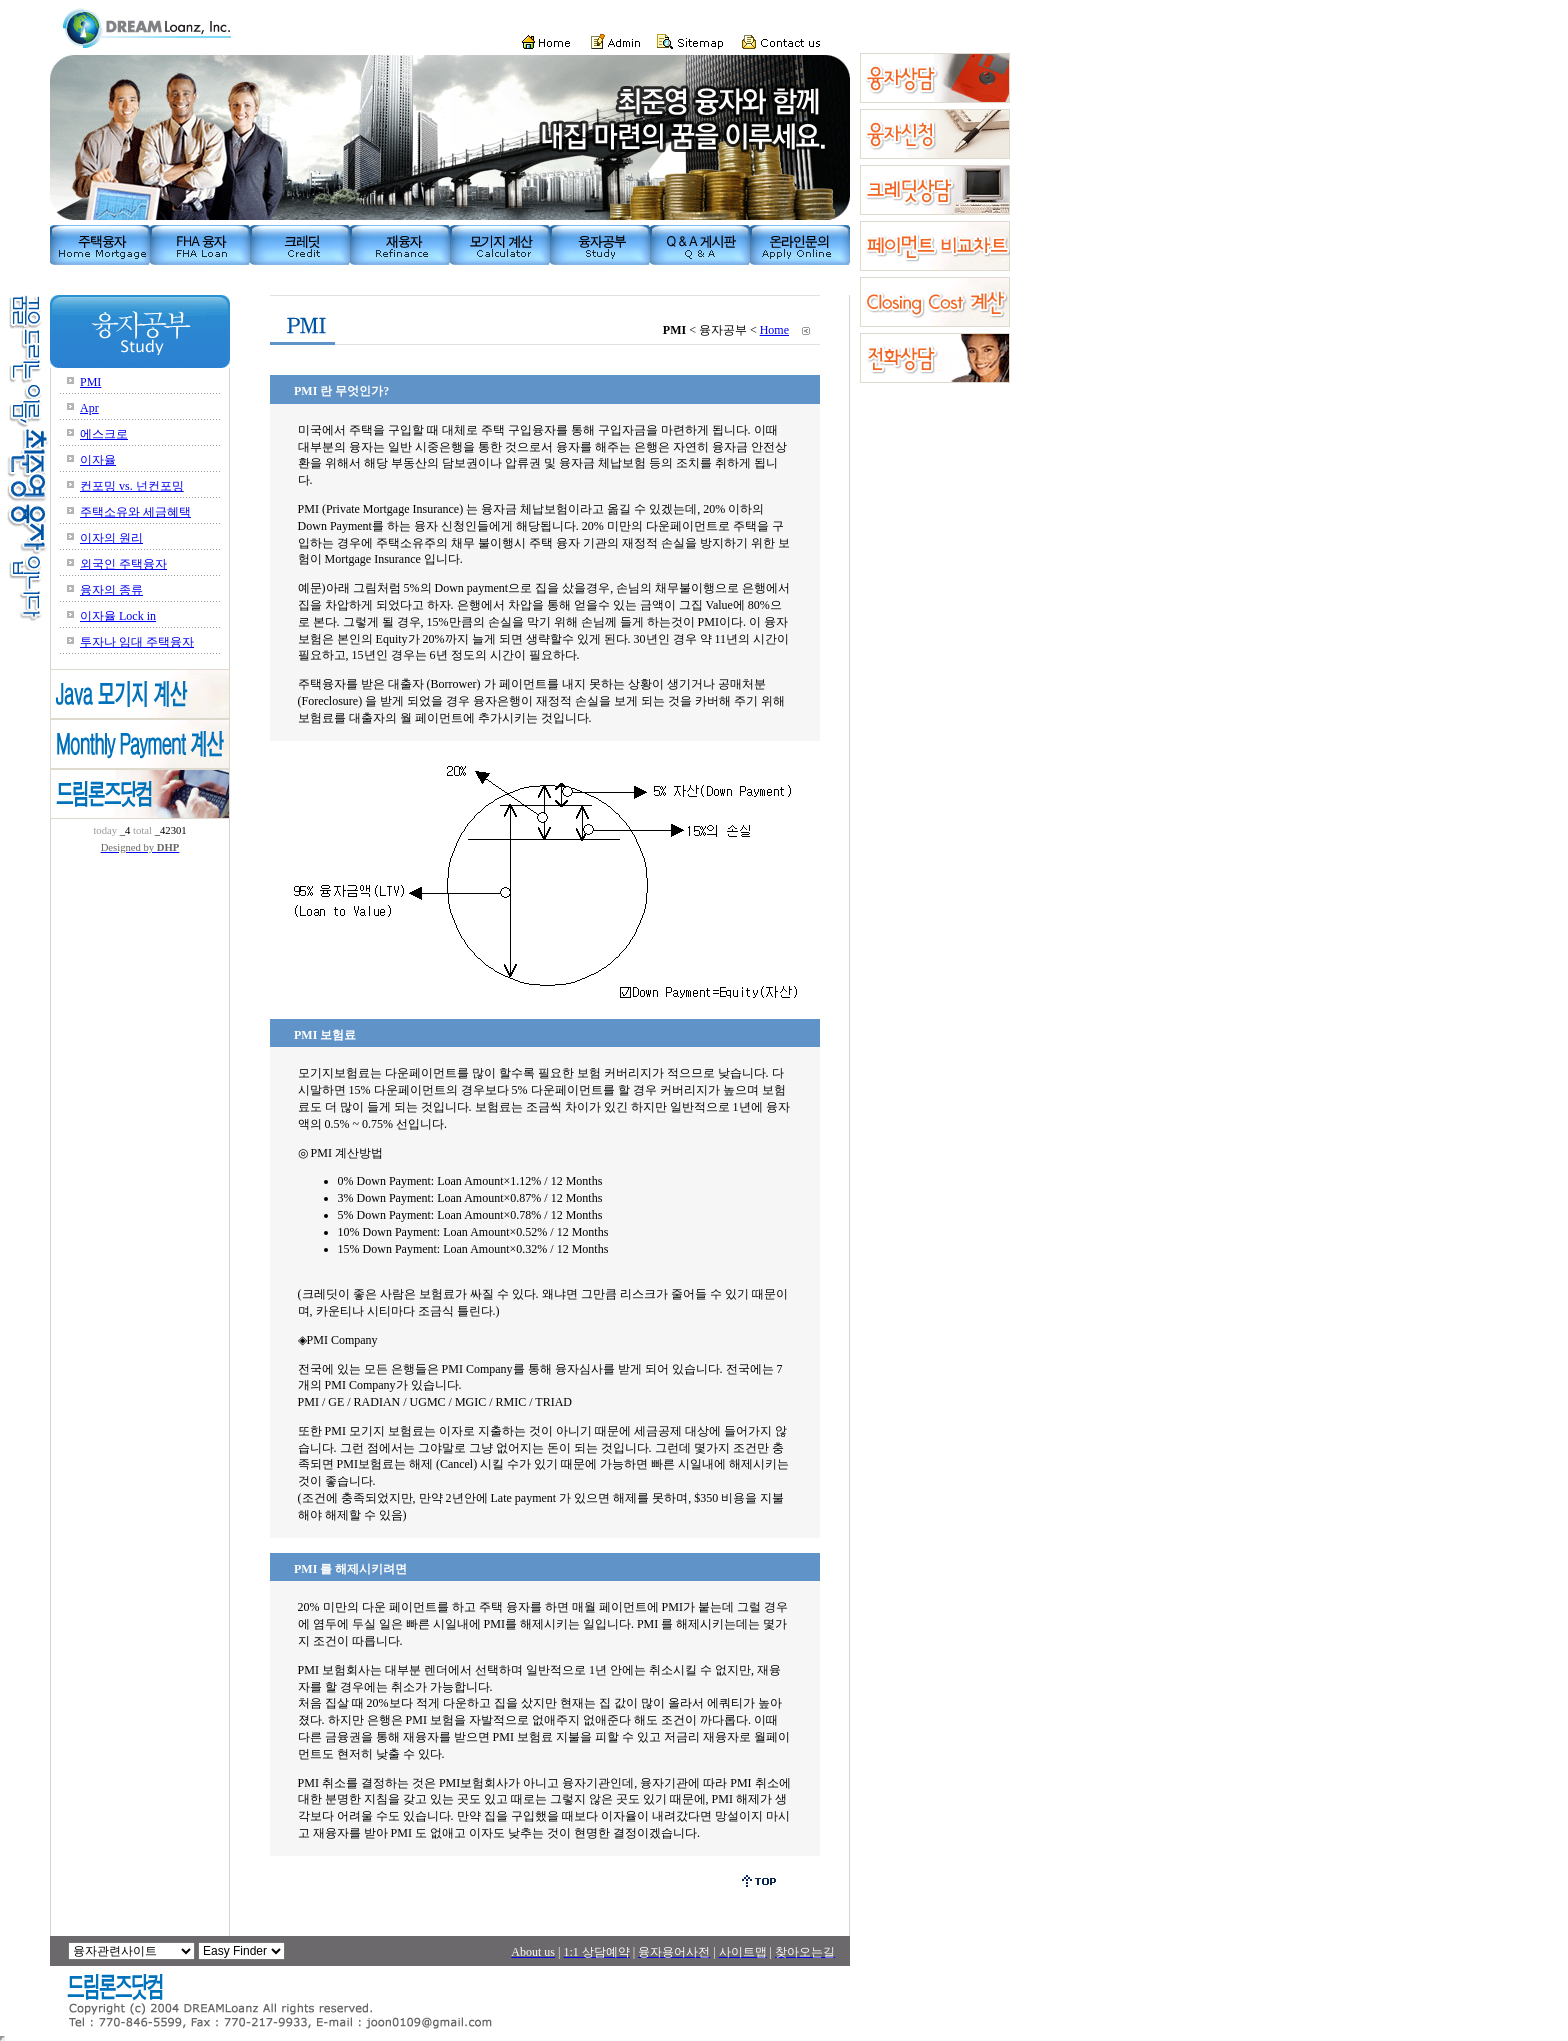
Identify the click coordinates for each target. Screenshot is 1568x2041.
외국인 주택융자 (123, 564)
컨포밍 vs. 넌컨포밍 (132, 486)
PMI (90, 382)
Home (774, 330)
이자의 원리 (111, 538)
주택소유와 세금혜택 (135, 512)
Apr (89, 408)
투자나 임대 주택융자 (137, 642)
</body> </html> (2, 2038)
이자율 (98, 460)
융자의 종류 (111, 590)
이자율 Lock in (118, 616)
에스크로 (104, 434)
